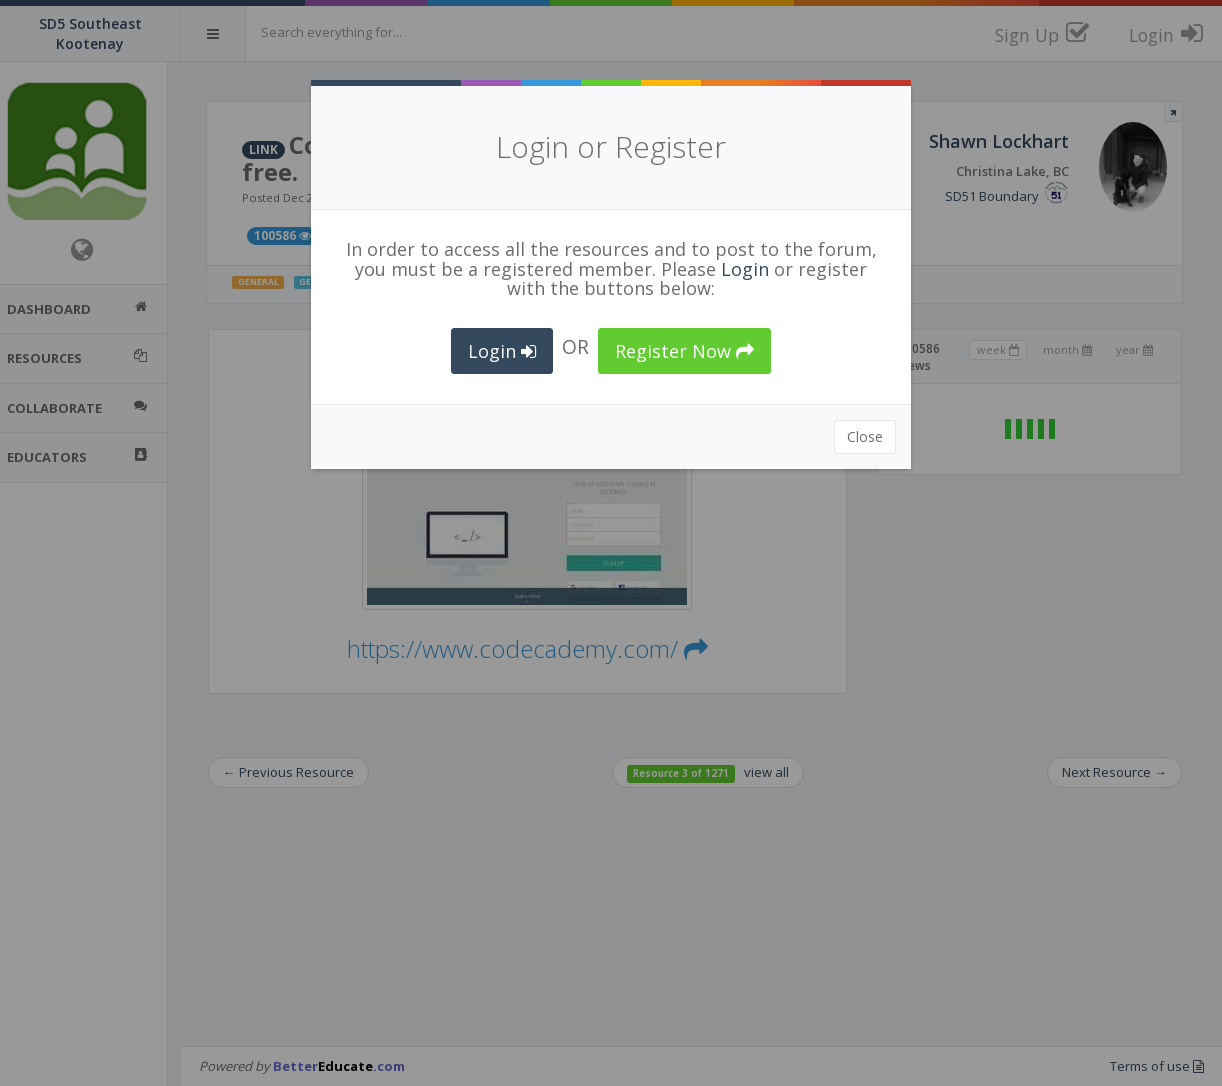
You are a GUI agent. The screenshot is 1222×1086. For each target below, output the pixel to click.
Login (745, 269)
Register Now (684, 351)
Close (865, 436)
